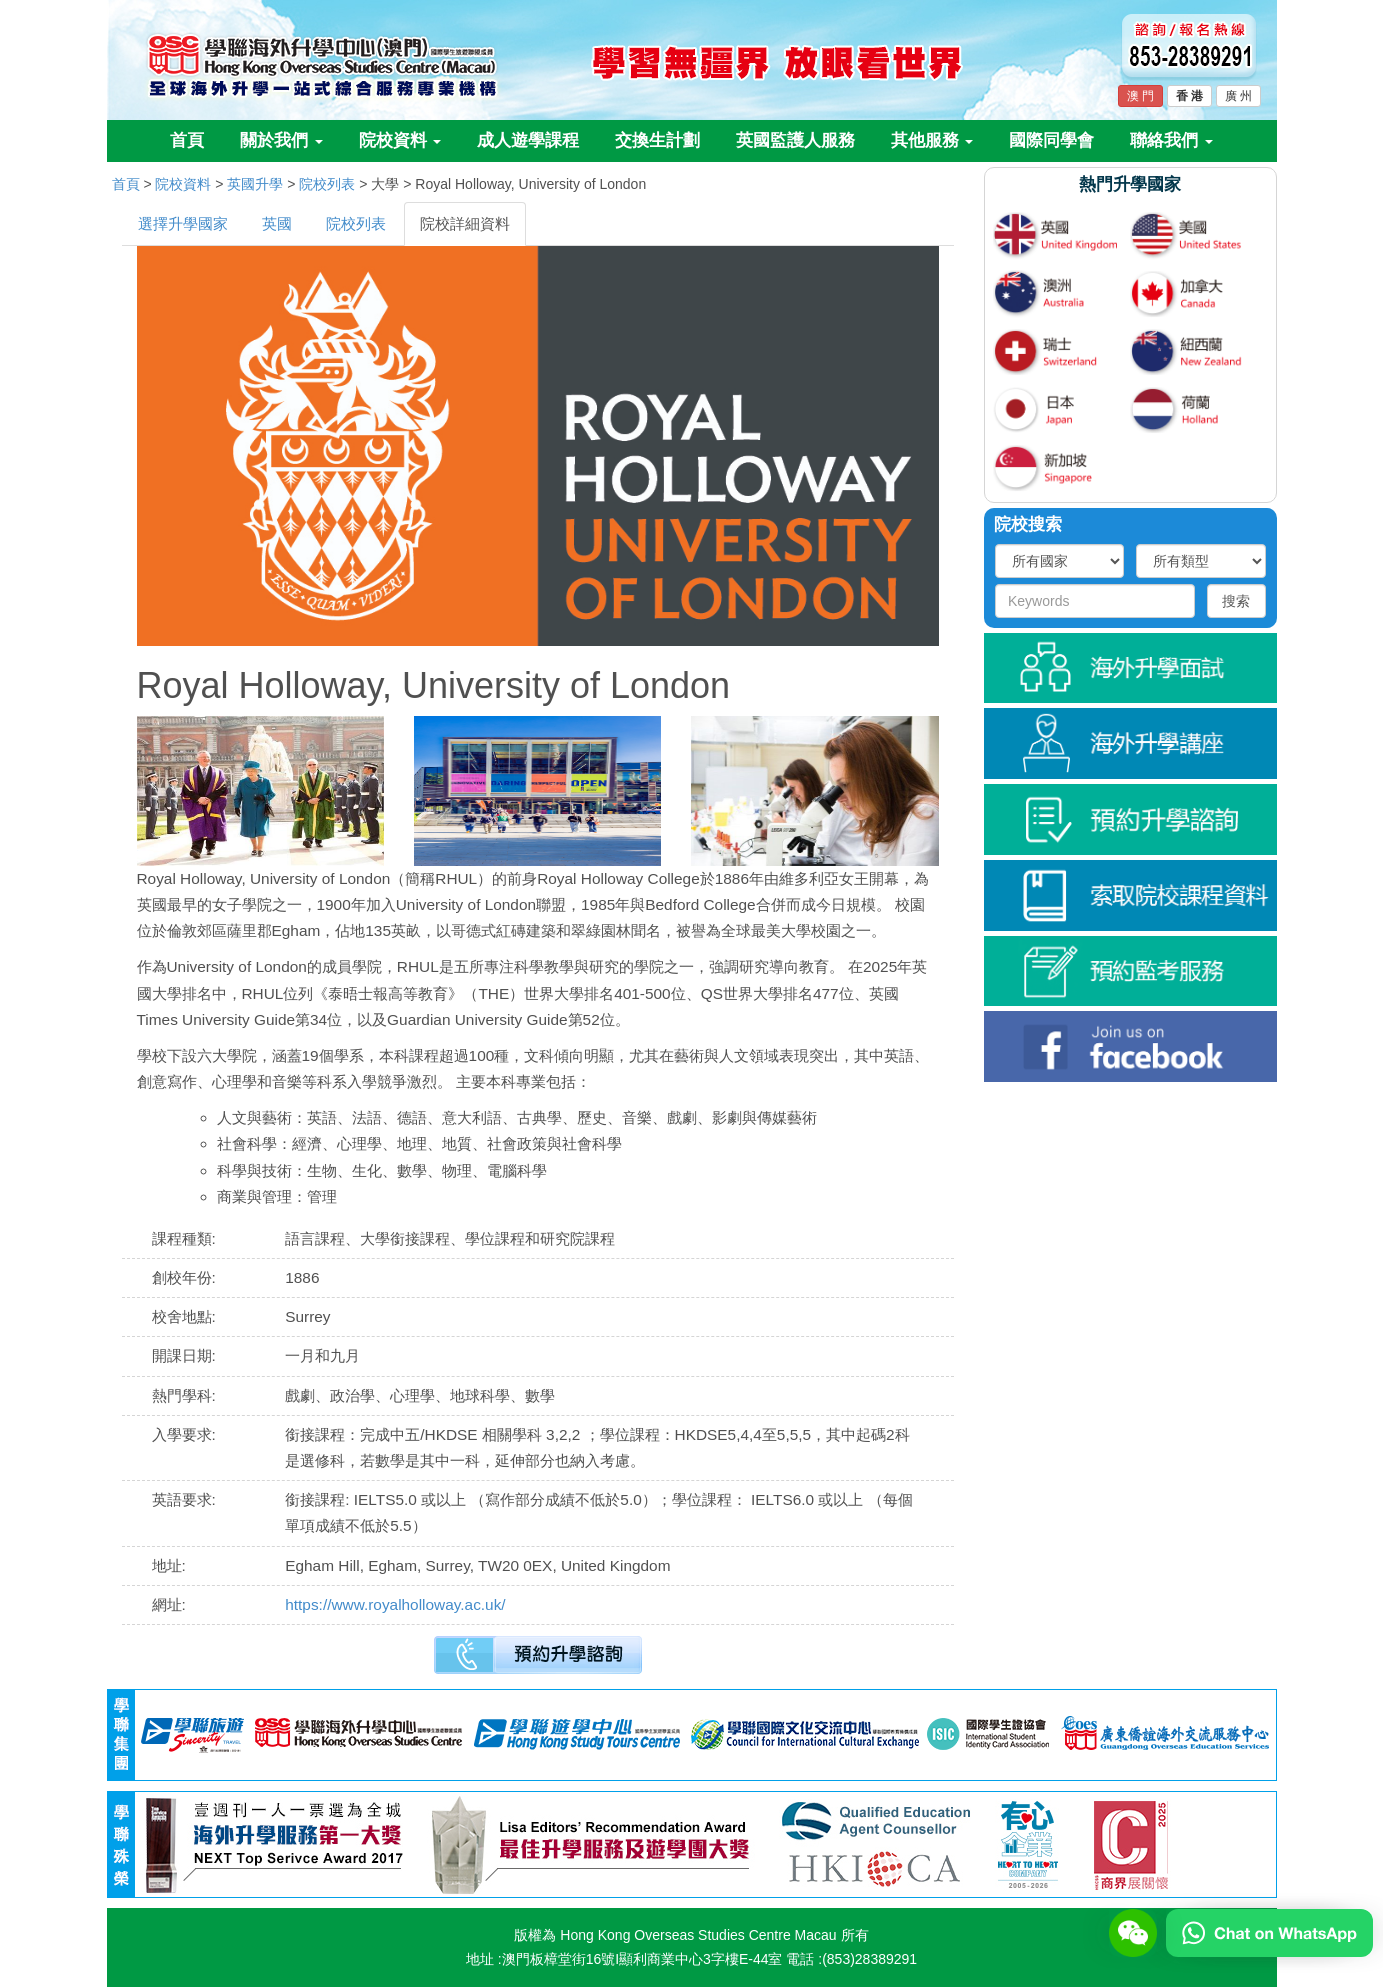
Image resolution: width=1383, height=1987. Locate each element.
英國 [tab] (277, 223)
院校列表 (327, 184)
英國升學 (255, 184)
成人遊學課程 (528, 140)
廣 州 (1238, 96)
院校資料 (400, 140)
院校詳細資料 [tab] (465, 223)
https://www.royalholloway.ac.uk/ (395, 1604)
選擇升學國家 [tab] (183, 223)
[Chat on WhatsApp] (1269, 1932)
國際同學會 (1051, 140)
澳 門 (1140, 96)
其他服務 (932, 140)
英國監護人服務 (795, 140)
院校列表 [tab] (356, 223)
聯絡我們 (1171, 140)
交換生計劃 (657, 140)
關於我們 (281, 140)
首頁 (187, 140)
